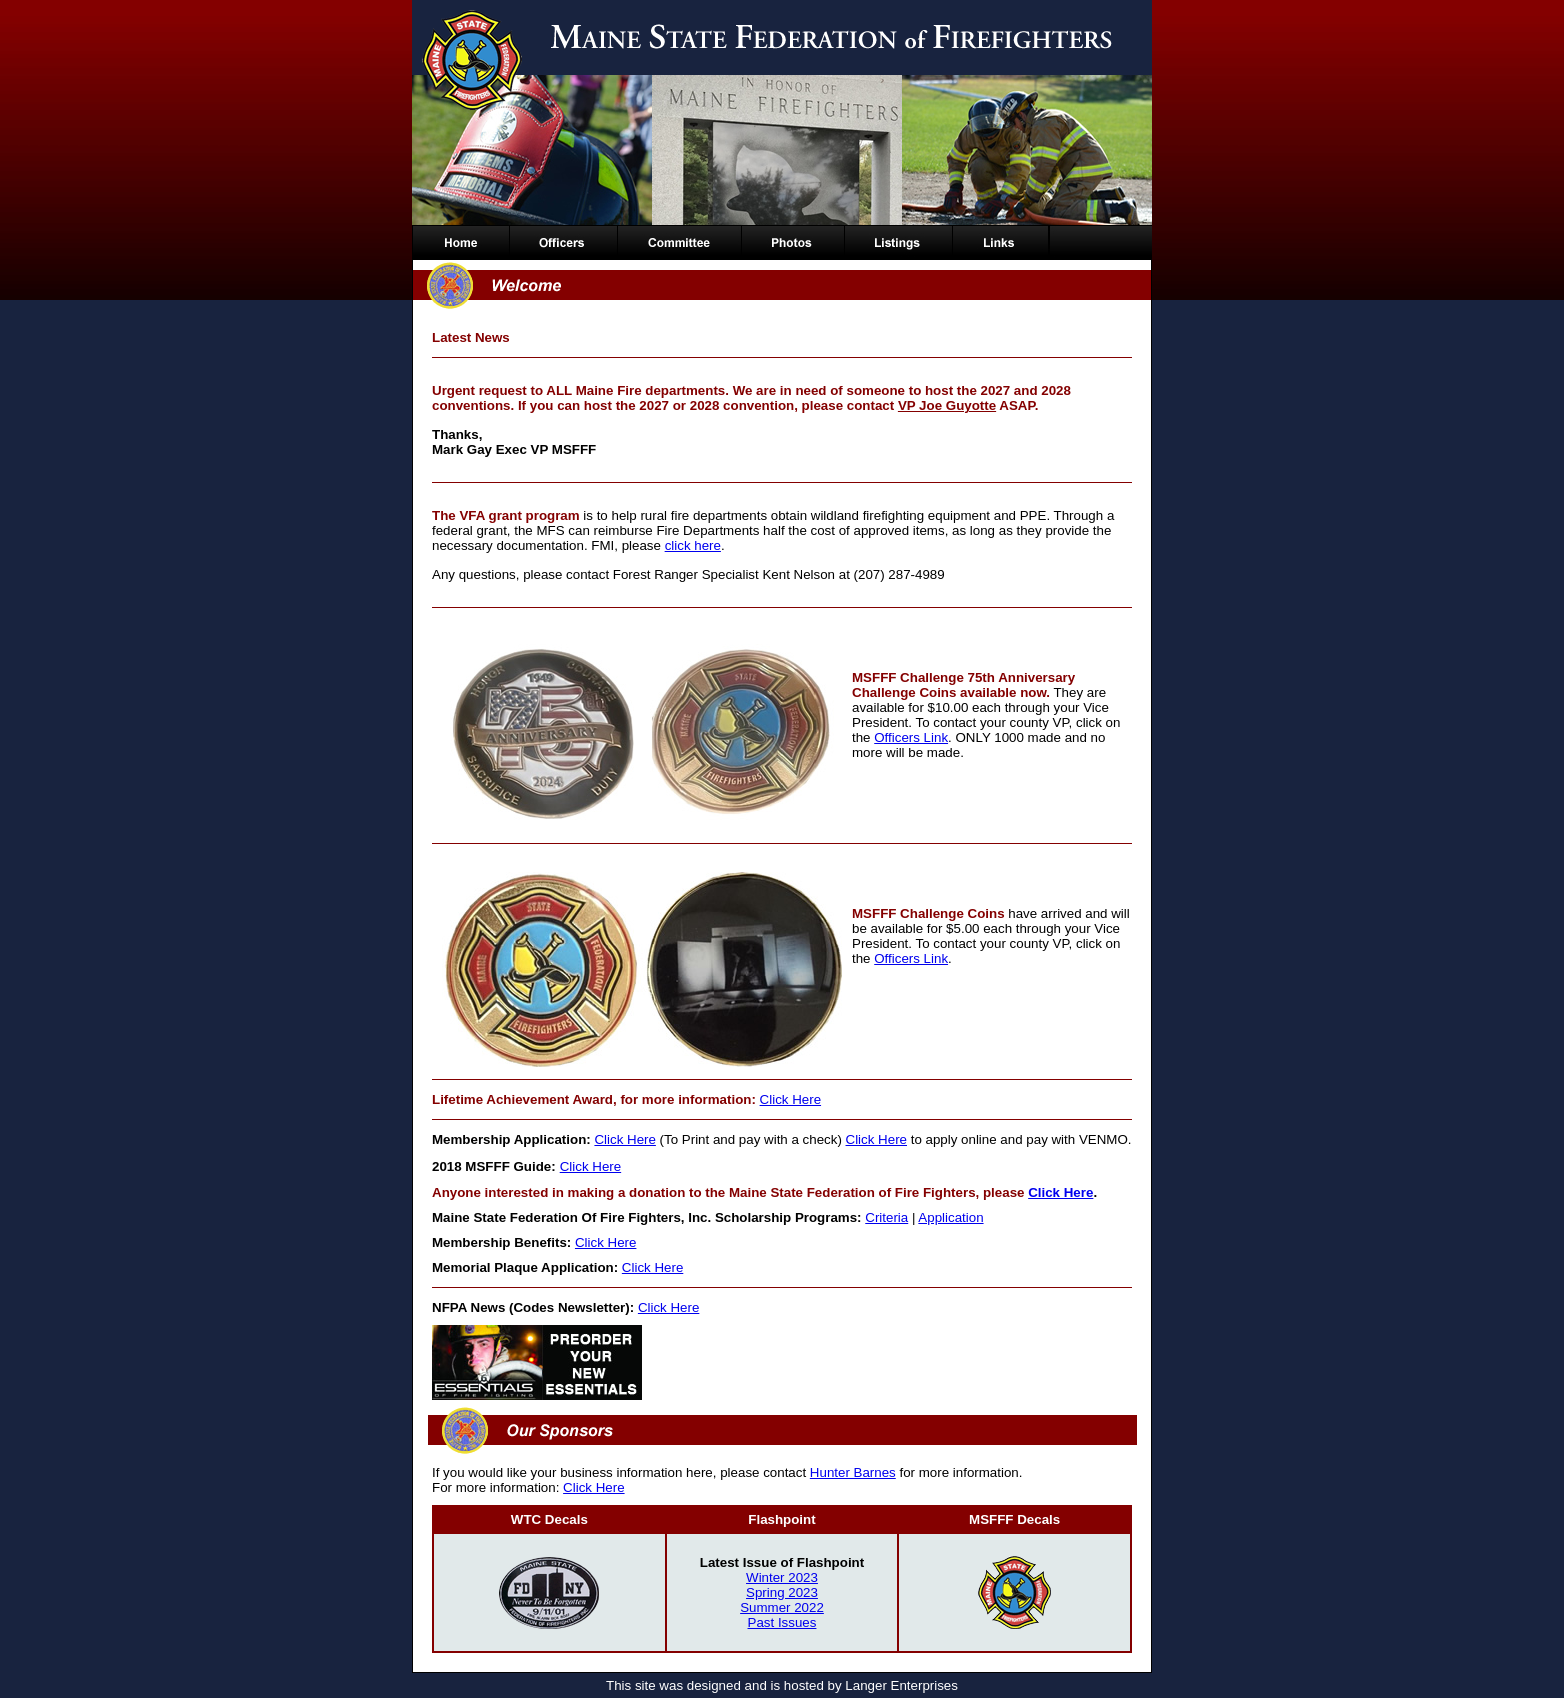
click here (693, 545)
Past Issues (782, 1622)
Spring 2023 (782, 1592)
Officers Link (911, 737)
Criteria (886, 1217)
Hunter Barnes (853, 1472)
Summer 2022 (782, 1607)
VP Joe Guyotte (947, 405)
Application (950, 1217)
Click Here (790, 1099)
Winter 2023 (782, 1577)
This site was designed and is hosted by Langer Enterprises (782, 1685)
